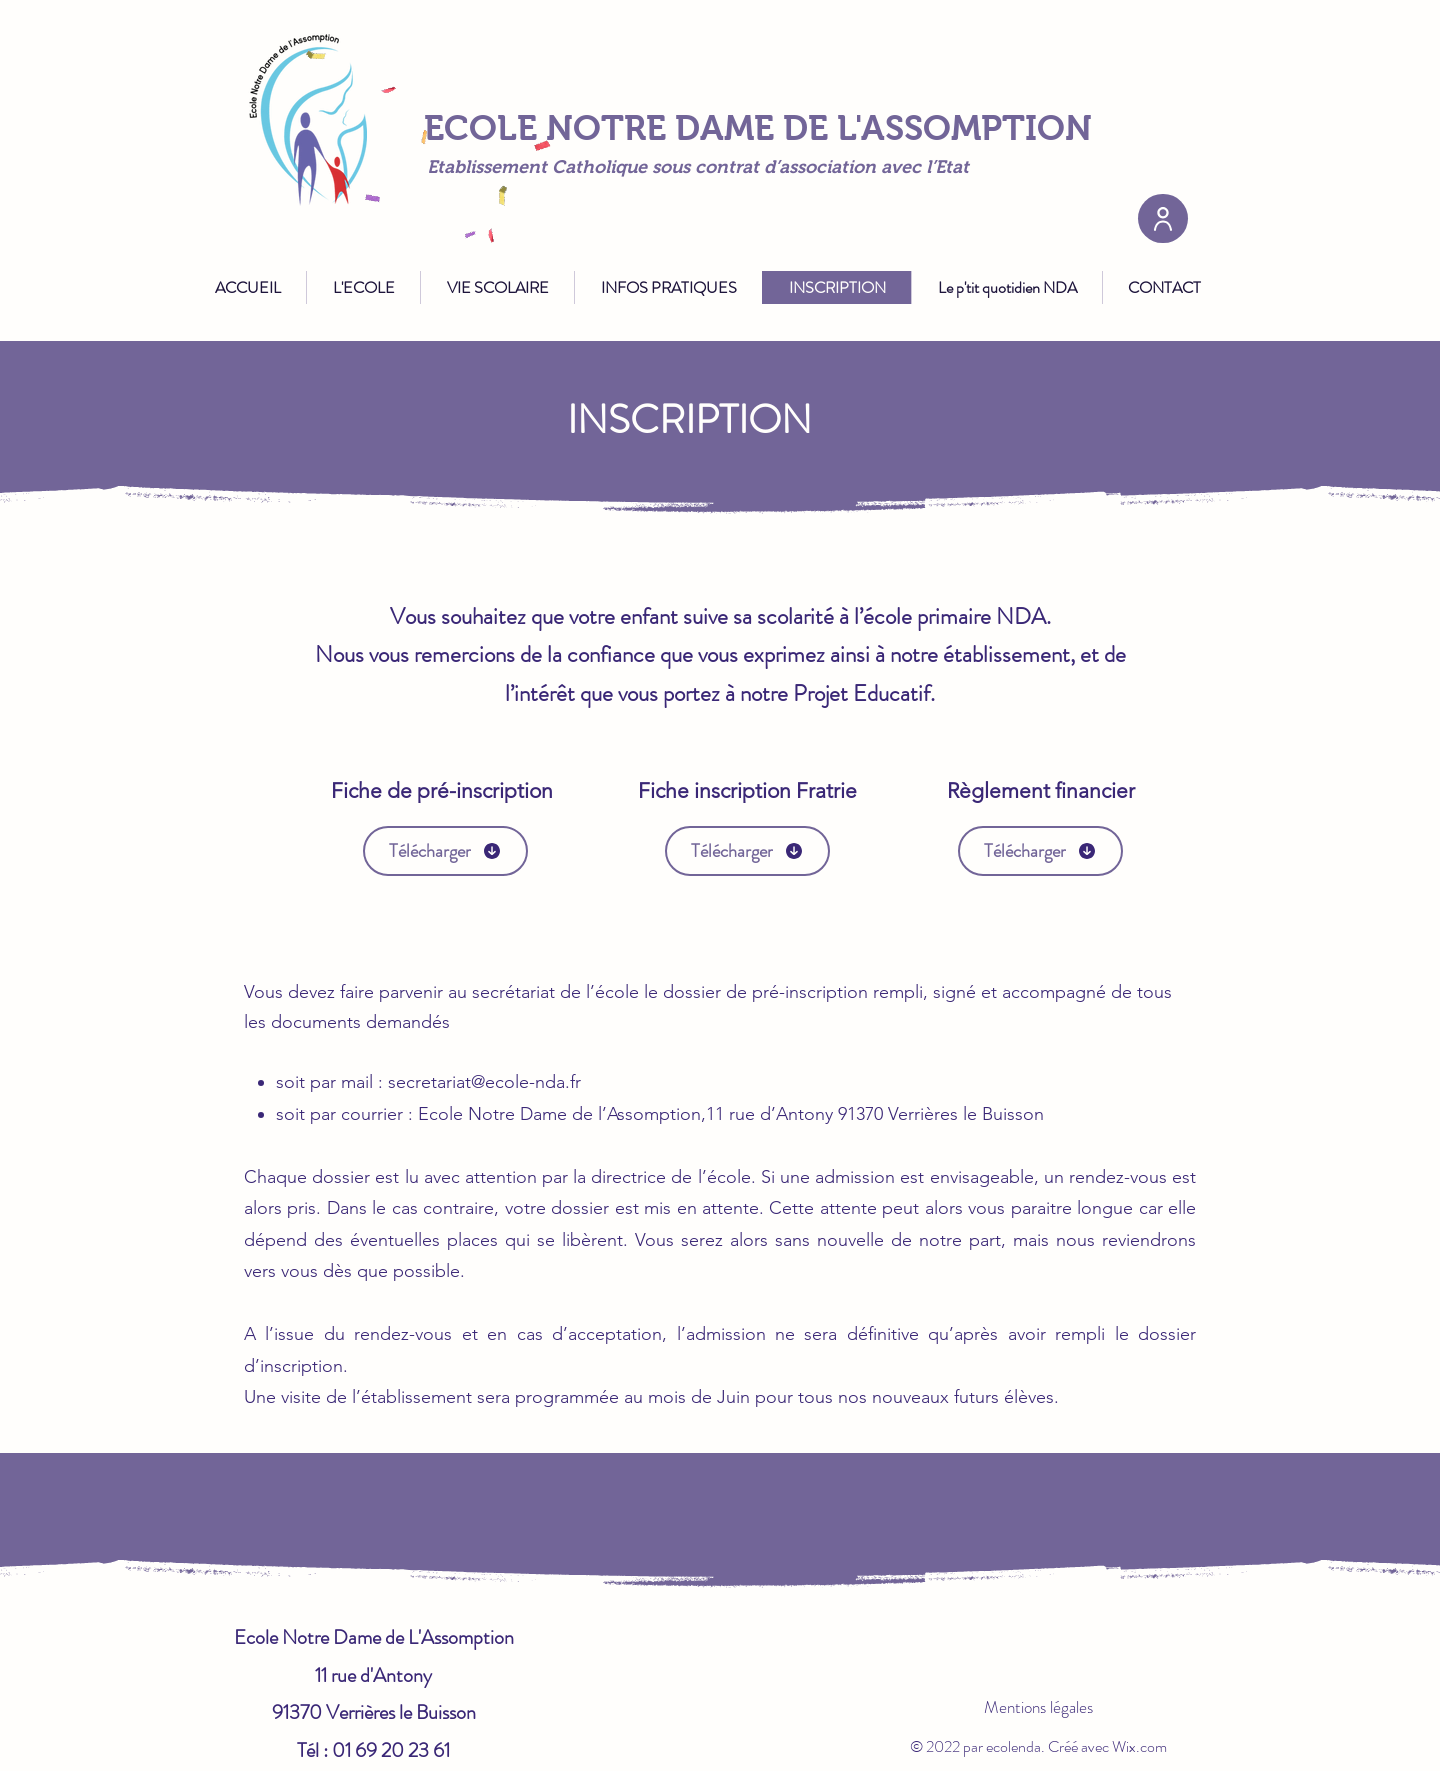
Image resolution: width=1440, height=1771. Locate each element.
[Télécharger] (445, 851)
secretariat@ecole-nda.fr (484, 1082)
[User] (1163, 218)
